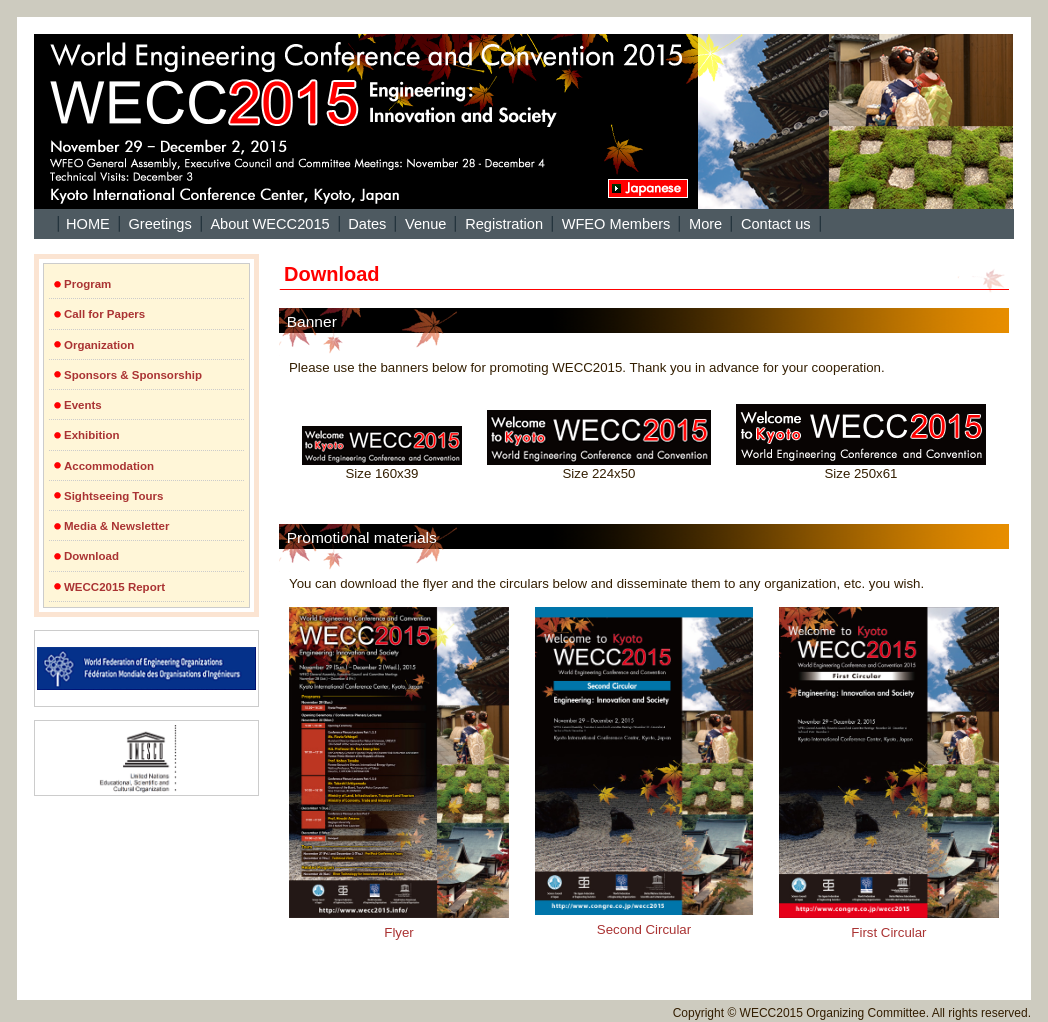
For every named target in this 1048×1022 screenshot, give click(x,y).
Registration (504, 224)
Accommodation (109, 466)
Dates (367, 224)
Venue (425, 224)
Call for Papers (104, 314)
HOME (88, 224)
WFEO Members (616, 224)
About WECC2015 (269, 224)
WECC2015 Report (114, 587)
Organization (99, 345)
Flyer (399, 774)
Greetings (159, 224)
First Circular (889, 774)
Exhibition (92, 435)
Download (91, 556)
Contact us (776, 224)
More (705, 224)
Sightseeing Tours (113, 496)
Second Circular (644, 772)
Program (87, 284)
